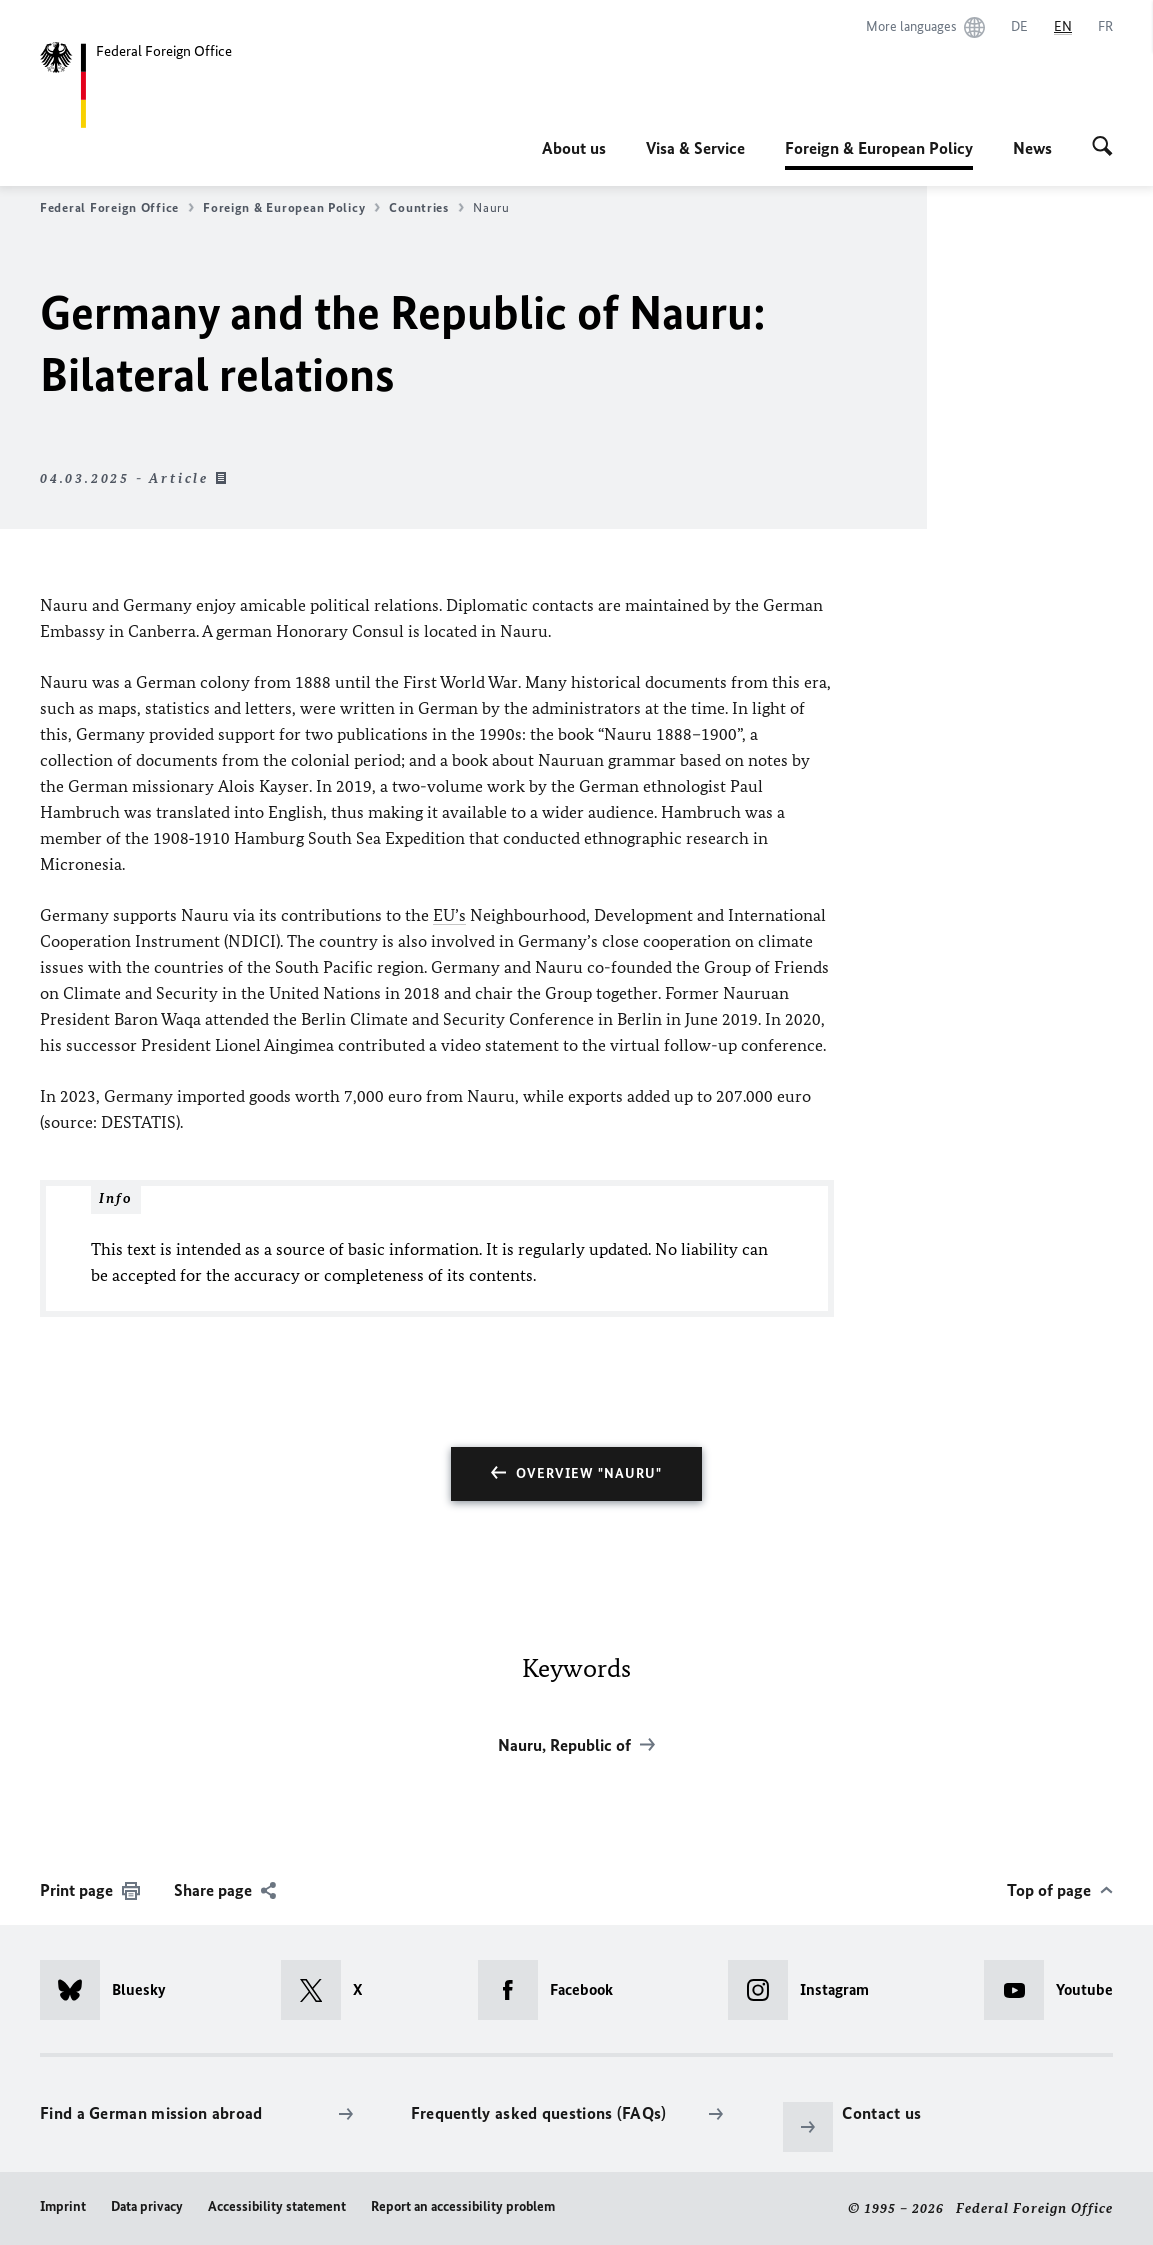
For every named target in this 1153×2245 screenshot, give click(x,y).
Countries (426, 208)
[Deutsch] (1019, 27)
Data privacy (147, 2206)
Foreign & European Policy (879, 148)
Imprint (63, 2206)
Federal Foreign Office (117, 208)
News (1032, 148)
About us (574, 148)
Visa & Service (695, 148)
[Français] (1105, 27)
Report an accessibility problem (463, 2206)
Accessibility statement (277, 2206)
